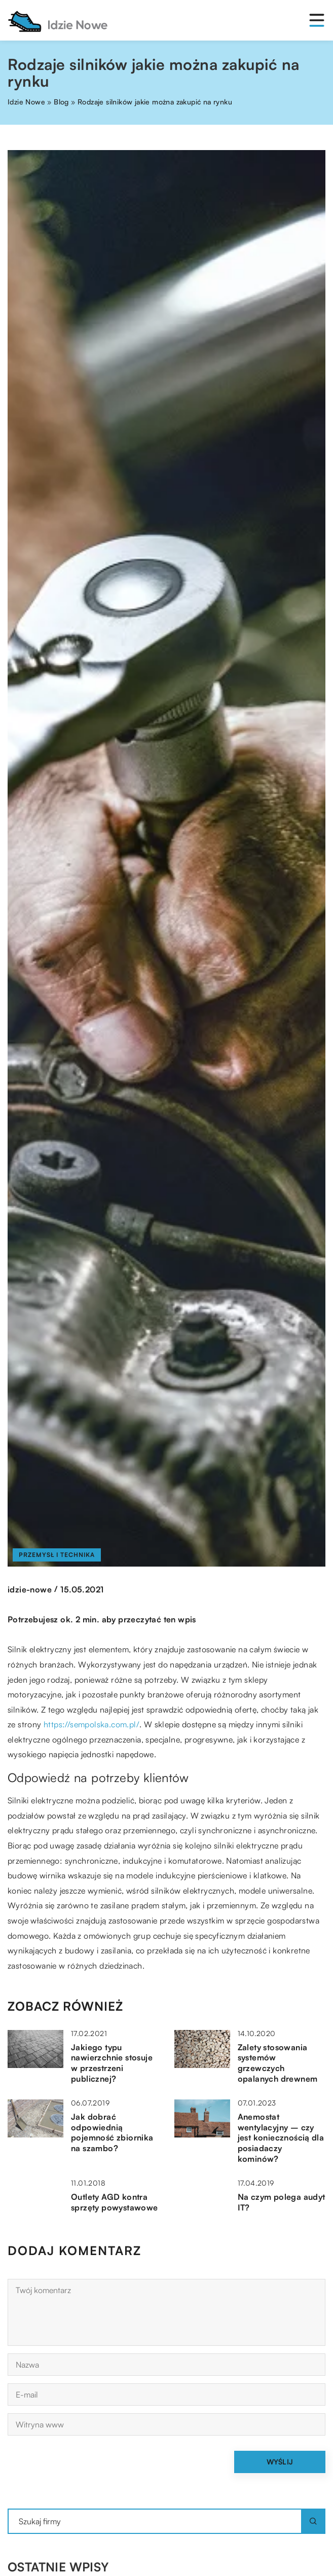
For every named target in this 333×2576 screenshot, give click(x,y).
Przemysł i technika (57, 1554)
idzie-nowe (30, 1589)
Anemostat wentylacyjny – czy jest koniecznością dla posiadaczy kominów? (281, 2138)
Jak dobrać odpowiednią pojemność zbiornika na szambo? (112, 2132)
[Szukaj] (313, 2521)
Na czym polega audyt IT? (281, 2202)
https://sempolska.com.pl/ (91, 1724)
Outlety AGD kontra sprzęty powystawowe (114, 2202)
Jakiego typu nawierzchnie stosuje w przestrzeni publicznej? (112, 2063)
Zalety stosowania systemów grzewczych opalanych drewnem (278, 2063)
